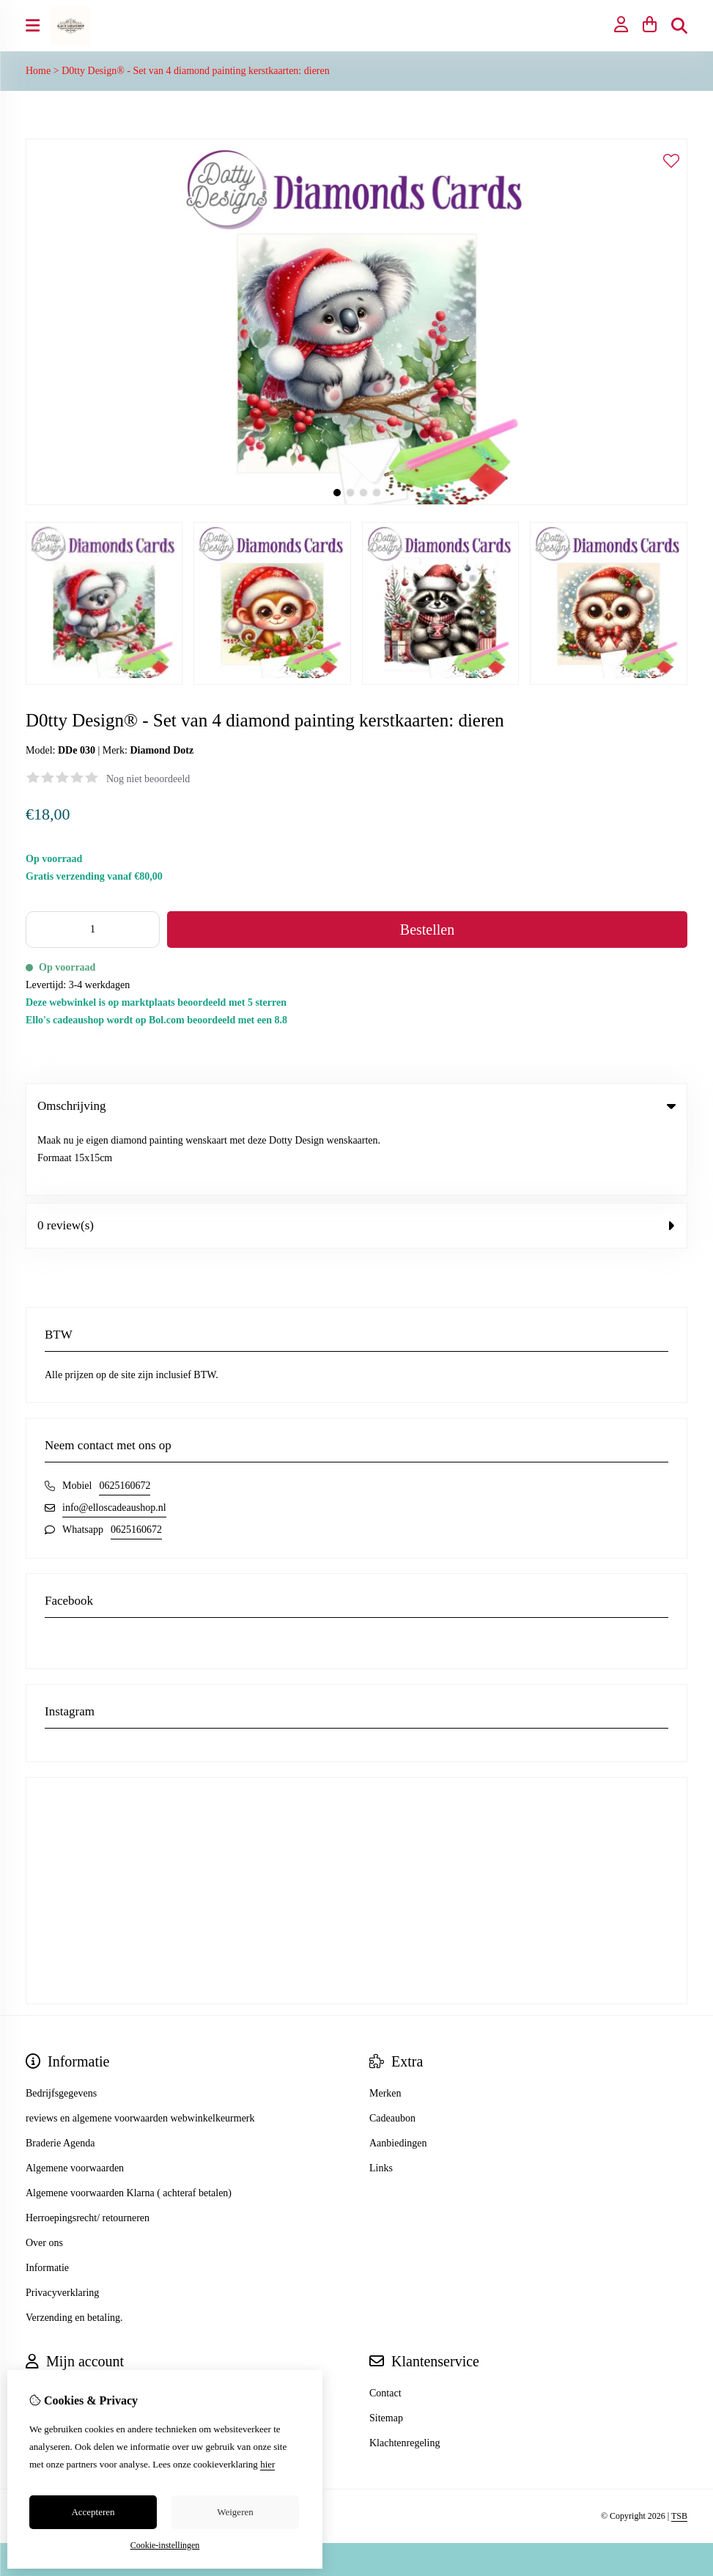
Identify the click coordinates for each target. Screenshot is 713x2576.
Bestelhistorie (54, 2351)
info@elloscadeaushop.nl (114, 1440)
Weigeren (235, 2511)
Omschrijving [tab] (356, 1106)
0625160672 (124, 1418)
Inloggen (44, 2326)
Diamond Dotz (161, 750)
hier (267, 2464)
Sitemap (386, 2351)
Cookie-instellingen (165, 2545)
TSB (679, 2450)
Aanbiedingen (398, 2076)
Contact (385, 2326)
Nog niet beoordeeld (148, 778)
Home (38, 70)
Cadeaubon (392, 2051)
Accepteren (92, 2511)
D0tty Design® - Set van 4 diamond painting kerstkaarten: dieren (196, 70)
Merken (385, 2026)
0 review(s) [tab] (356, 1159)
